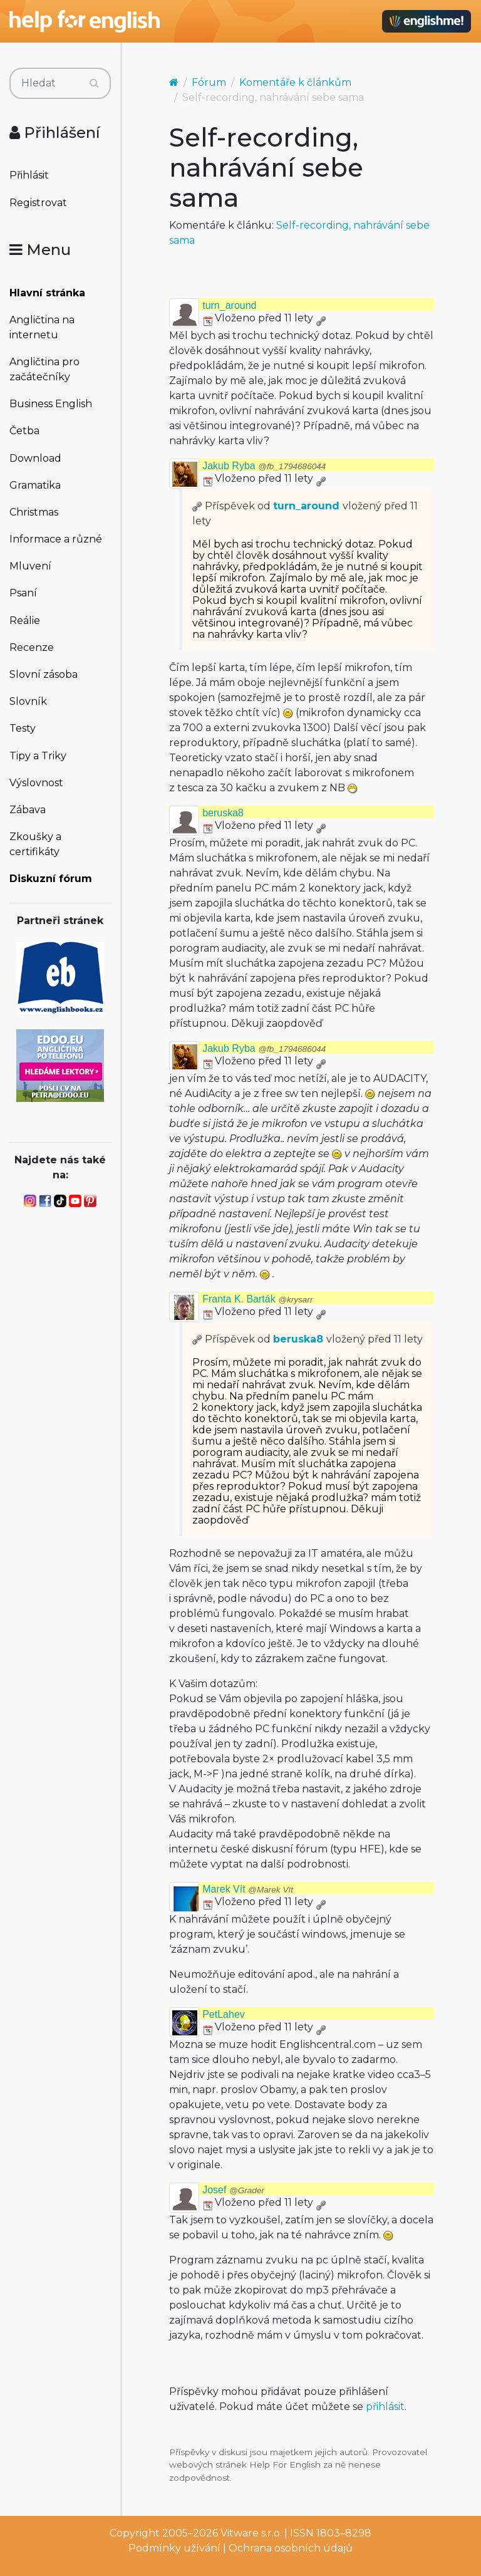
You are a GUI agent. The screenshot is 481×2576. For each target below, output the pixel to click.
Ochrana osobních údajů (291, 2548)
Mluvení (30, 566)
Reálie (24, 620)
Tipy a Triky (37, 756)
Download (35, 458)
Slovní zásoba (43, 674)
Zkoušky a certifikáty (35, 844)
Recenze (31, 647)
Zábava (27, 810)
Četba (24, 431)
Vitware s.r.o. (251, 2533)
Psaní (23, 593)
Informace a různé (55, 539)
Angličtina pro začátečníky (44, 369)
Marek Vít (247, 1889)
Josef (233, 2189)
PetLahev (223, 2014)
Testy (22, 728)
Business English (50, 404)
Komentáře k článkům (295, 82)
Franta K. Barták (257, 1299)
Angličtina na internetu (42, 327)
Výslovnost (36, 783)
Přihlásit (29, 175)
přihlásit (385, 2406)
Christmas (33, 512)
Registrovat (38, 203)
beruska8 (223, 813)
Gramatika (35, 485)
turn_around (229, 305)
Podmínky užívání (174, 2548)
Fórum (209, 82)
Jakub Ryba (264, 465)
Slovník (28, 701)
